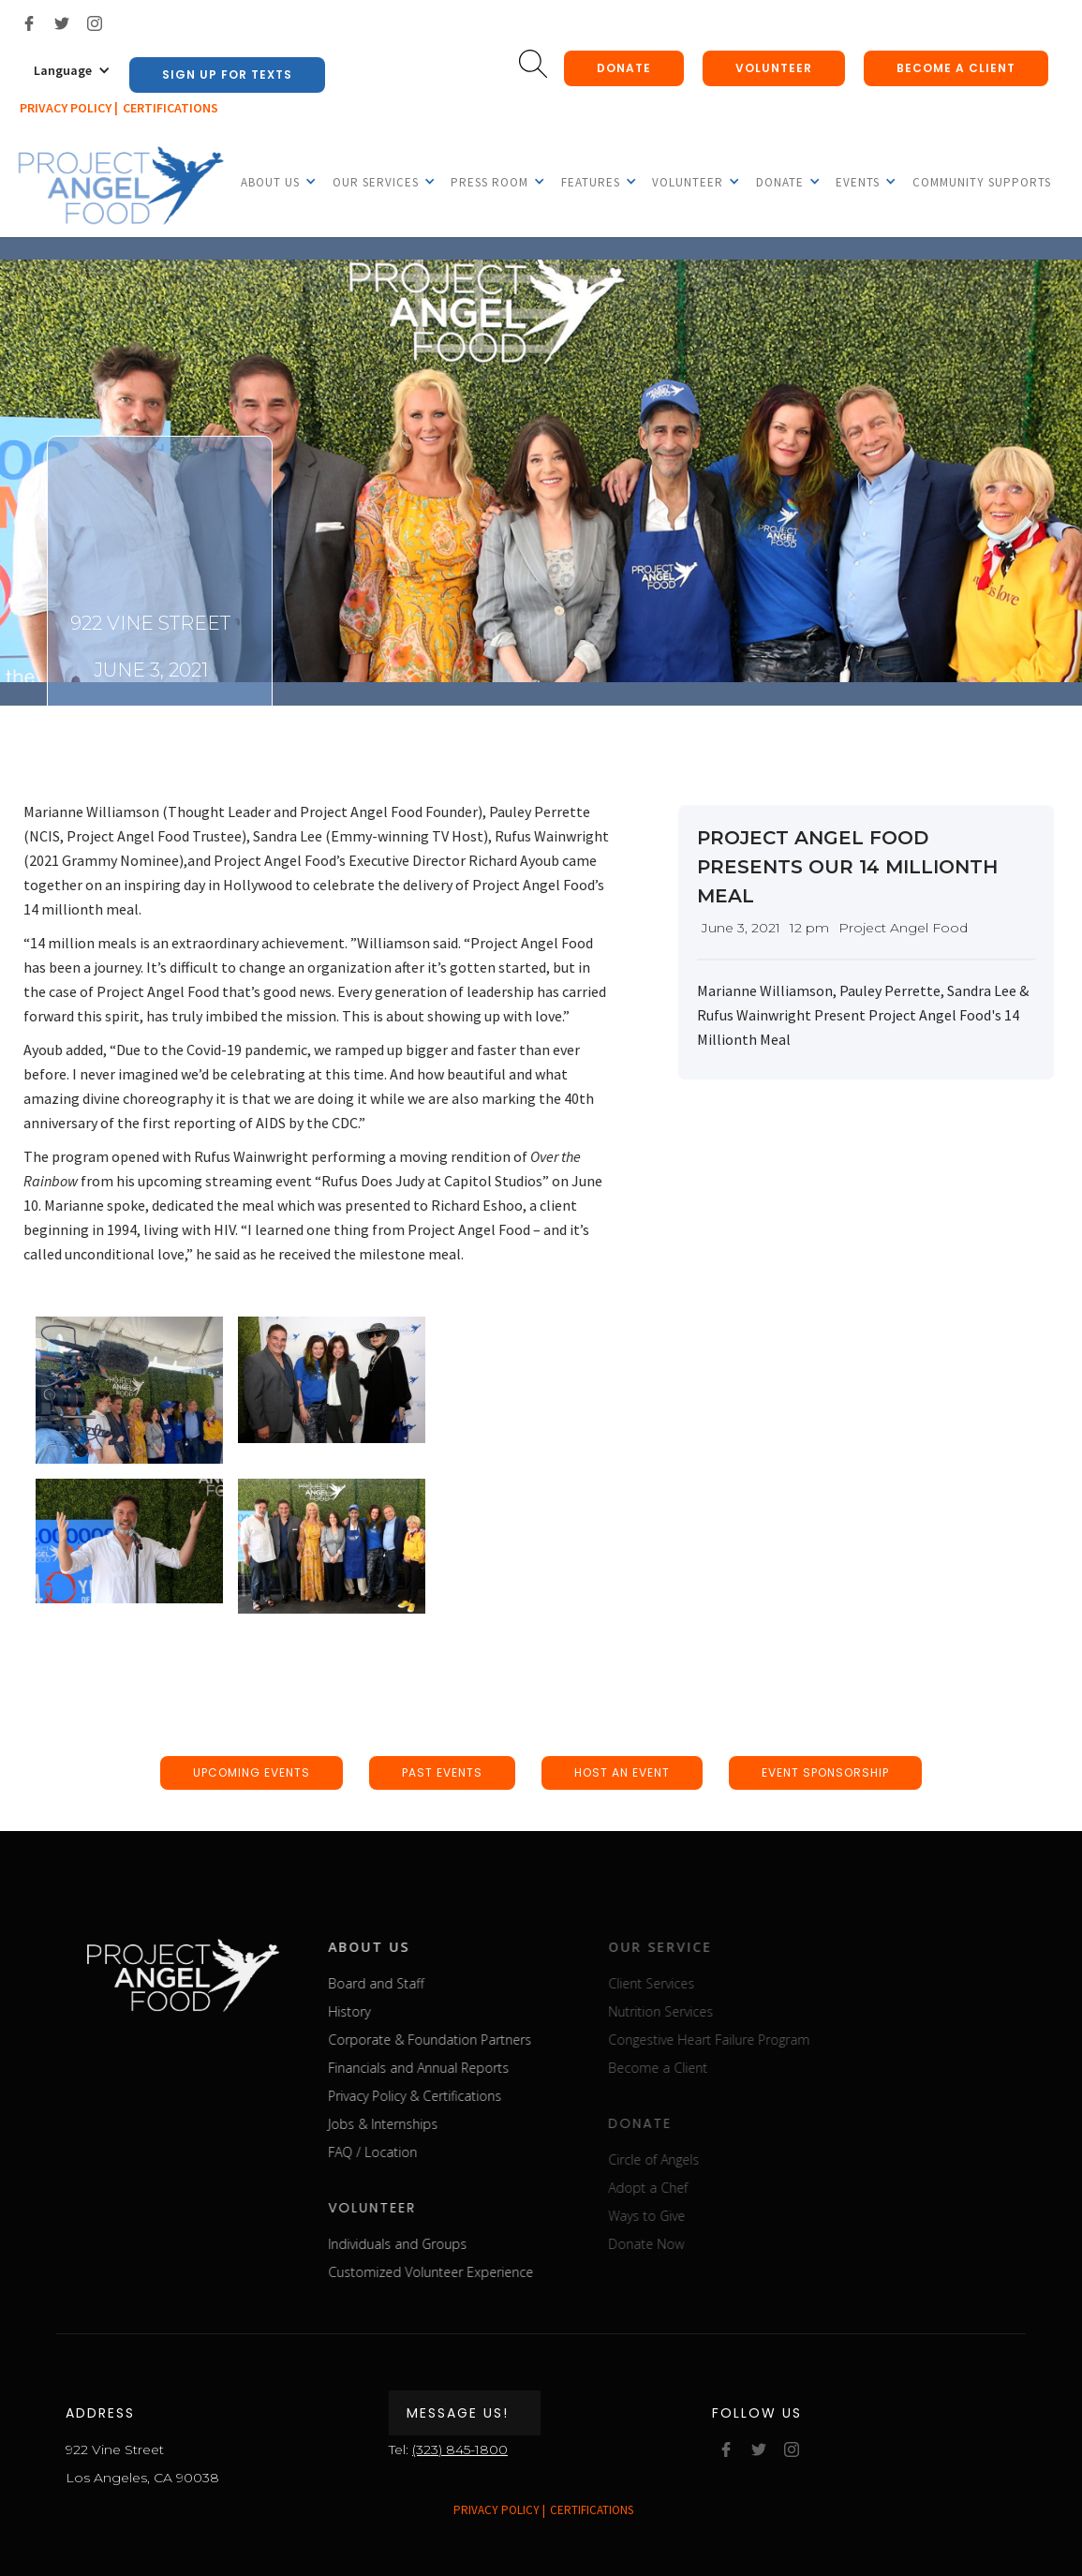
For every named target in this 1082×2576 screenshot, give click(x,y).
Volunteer (773, 68)
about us (406, 1947)
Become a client (956, 68)
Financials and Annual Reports (455, 2068)
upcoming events (251, 1772)
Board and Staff (413, 1983)
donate (624, 68)
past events (442, 1772)
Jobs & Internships (420, 2124)
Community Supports (981, 182)
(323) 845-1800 (460, 2449)
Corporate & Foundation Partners (467, 2039)
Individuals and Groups (434, 2244)
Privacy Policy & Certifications (452, 2096)
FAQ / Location (409, 2152)
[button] (72, 70)
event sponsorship (825, 1772)
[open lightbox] (129, 1390)
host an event (622, 1772)
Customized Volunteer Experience (468, 2272)
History (386, 2011)
